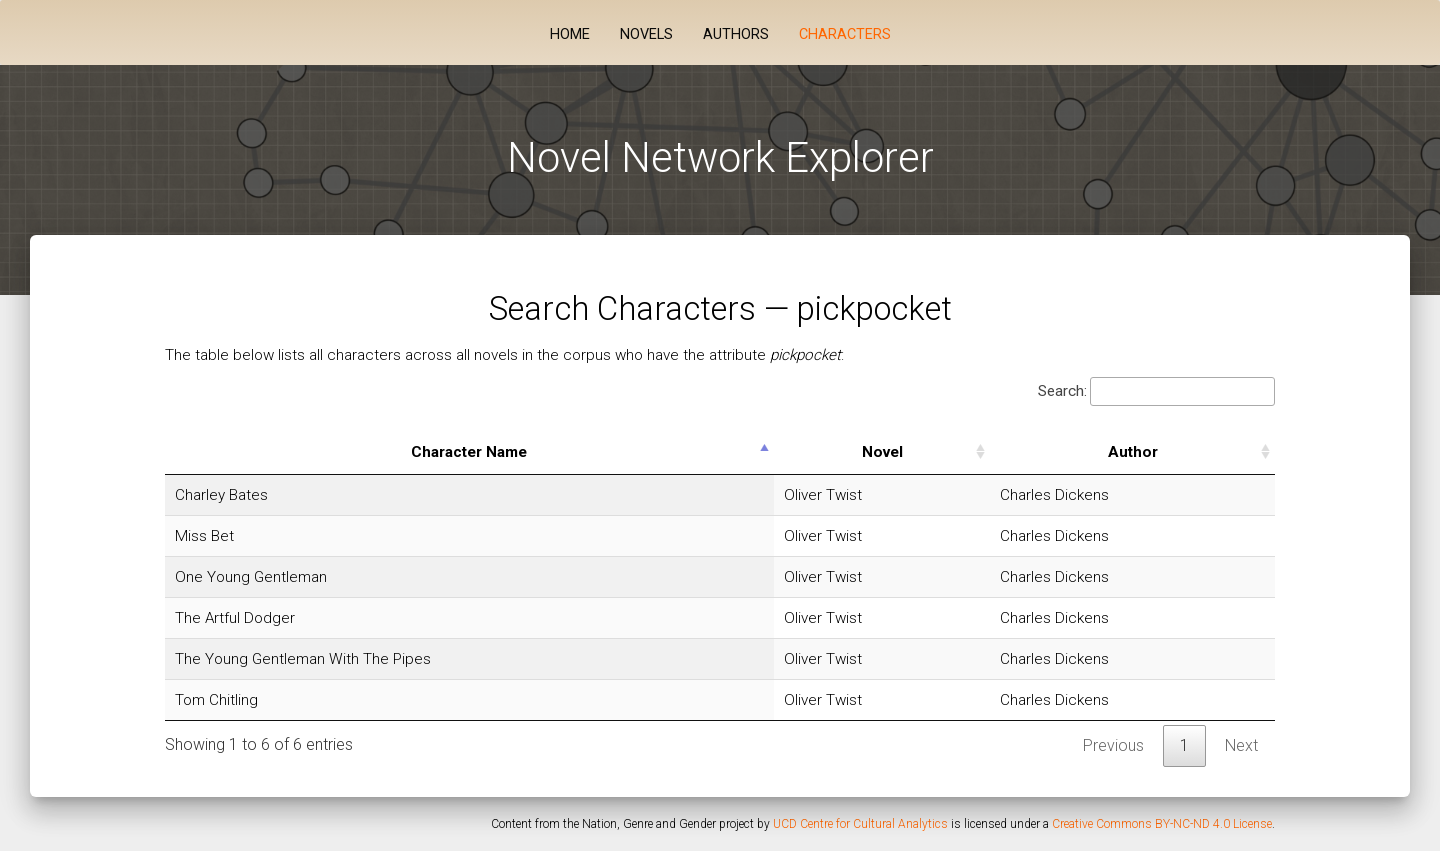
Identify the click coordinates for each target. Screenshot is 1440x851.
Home (570, 34)
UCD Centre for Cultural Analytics (860, 824)
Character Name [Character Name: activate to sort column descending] (469, 452)
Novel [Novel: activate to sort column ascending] (882, 452)
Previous (1113, 745)
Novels (646, 34)
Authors (736, 34)
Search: (1156, 391)
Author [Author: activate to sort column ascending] (1133, 452)
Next (1241, 745)
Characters (845, 34)
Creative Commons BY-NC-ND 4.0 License (1162, 824)
